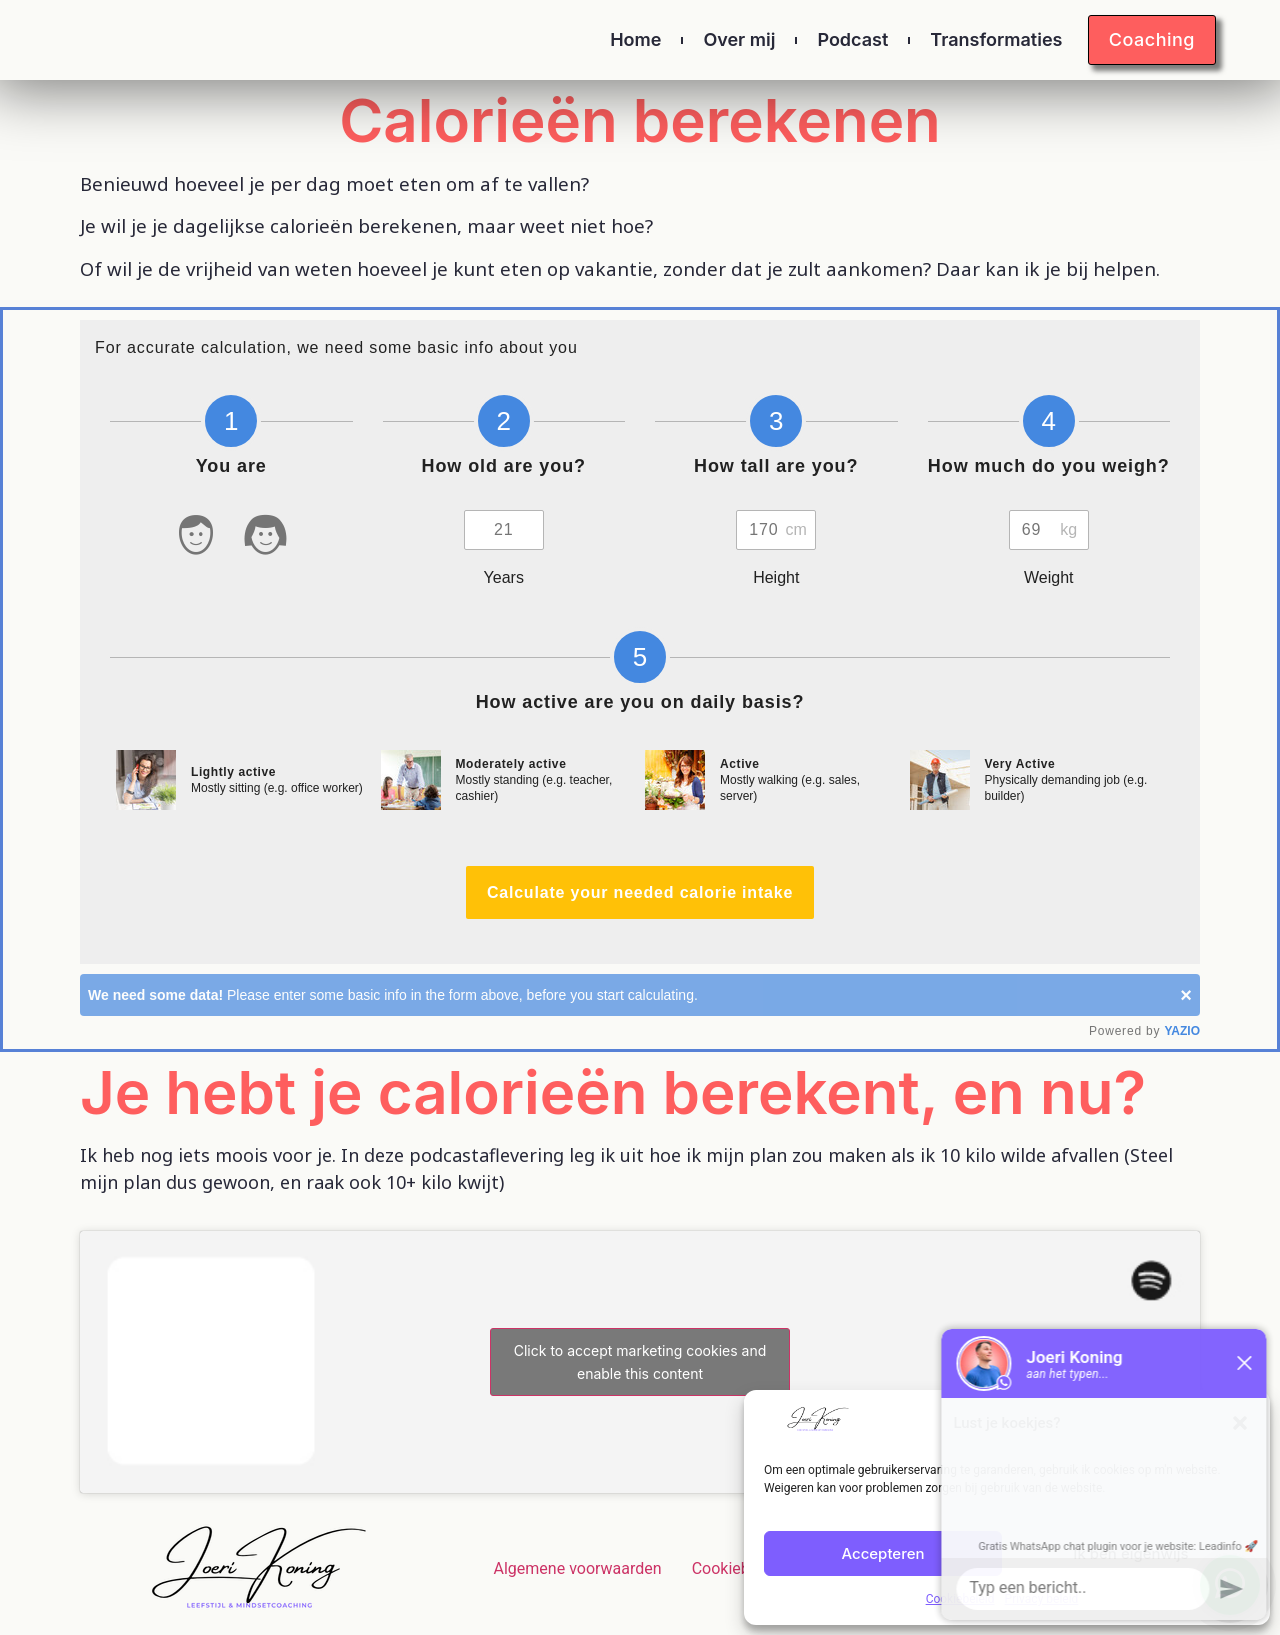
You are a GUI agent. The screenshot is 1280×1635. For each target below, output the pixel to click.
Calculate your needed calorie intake (640, 892)
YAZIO (1182, 1031)
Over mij (739, 40)
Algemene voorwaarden (578, 1568)
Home (635, 40)
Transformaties (996, 40)
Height (776, 577)
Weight (1049, 577)
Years (504, 577)
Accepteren (882, 1553)
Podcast (852, 40)
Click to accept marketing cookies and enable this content (640, 1362)
